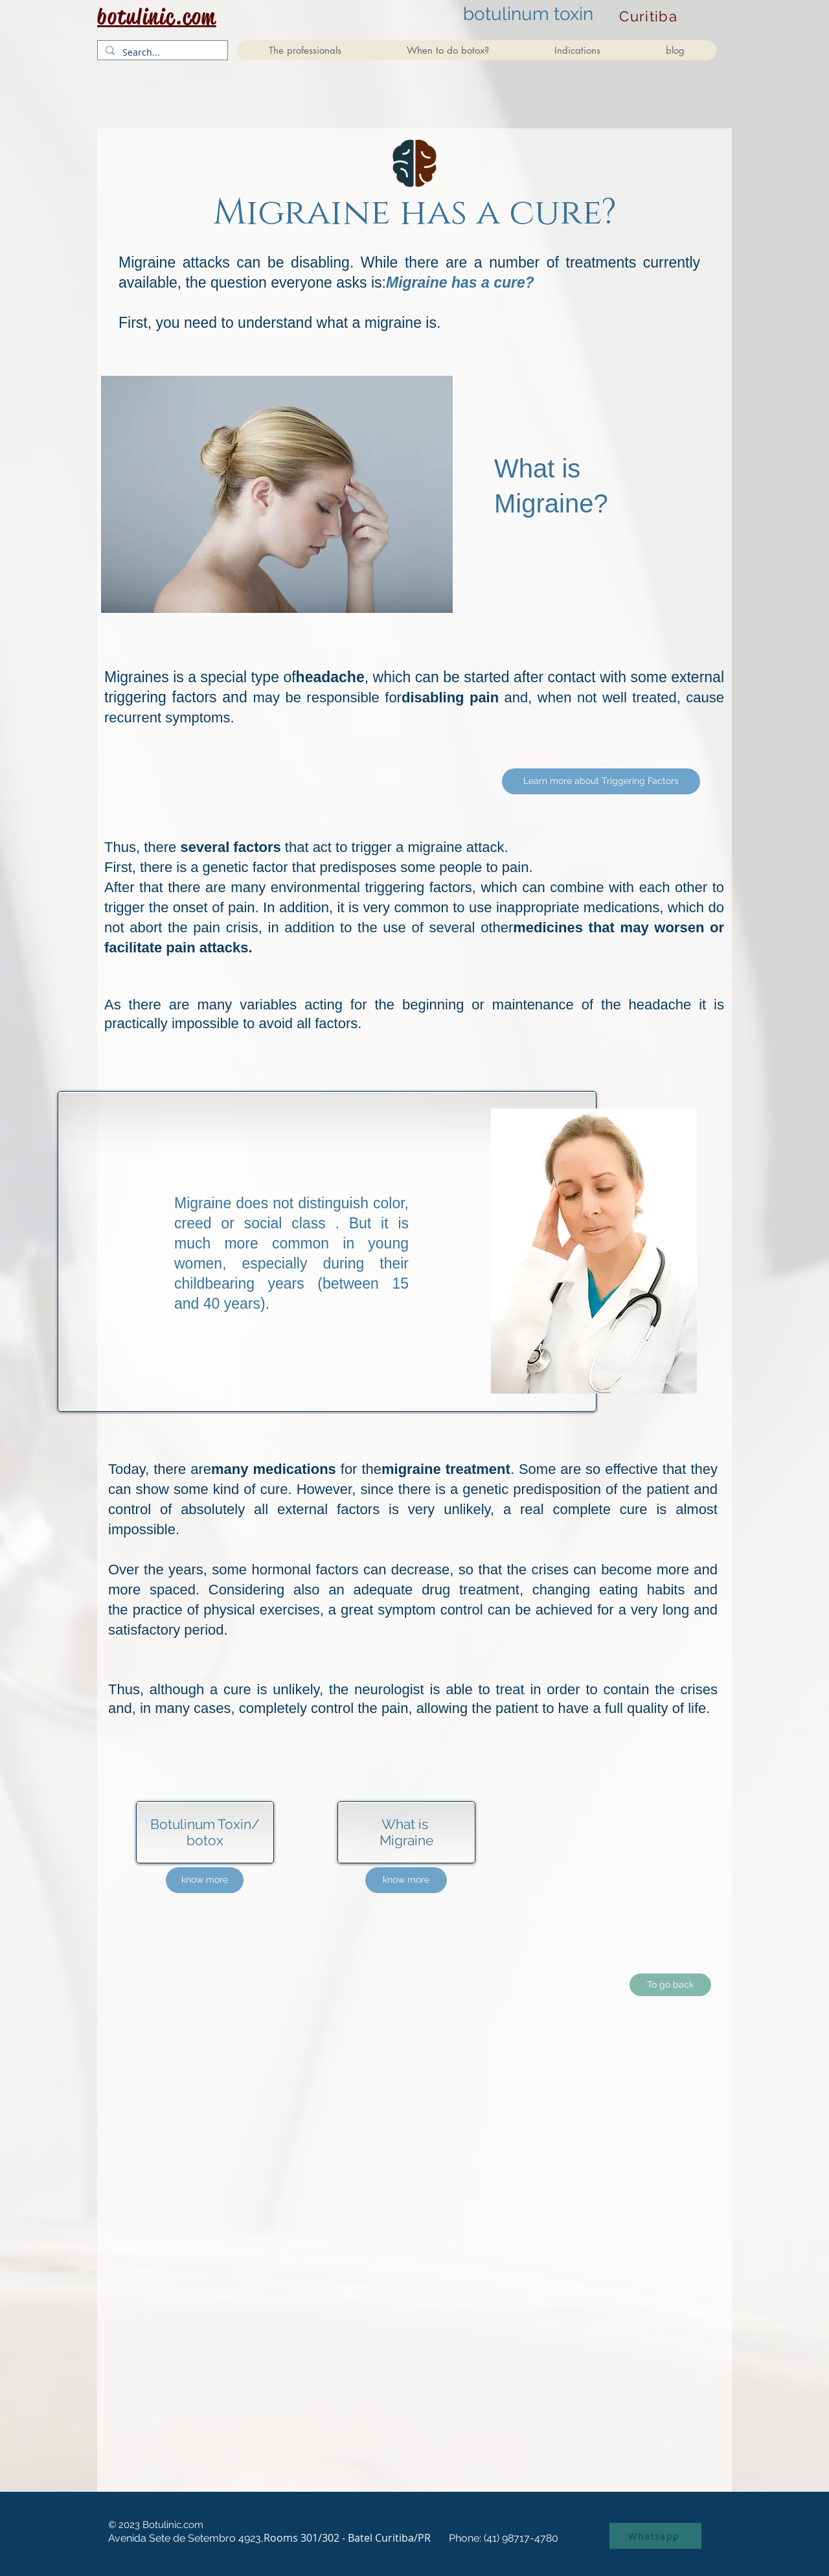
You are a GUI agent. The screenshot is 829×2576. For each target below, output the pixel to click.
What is (406, 1824)
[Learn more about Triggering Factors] (601, 781)
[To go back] (670, 1984)
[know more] (205, 1880)
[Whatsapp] (655, 2536)
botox (205, 1840)
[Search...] (161, 52)
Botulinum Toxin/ (205, 1824)
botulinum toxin (528, 14)
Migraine (406, 1840)
